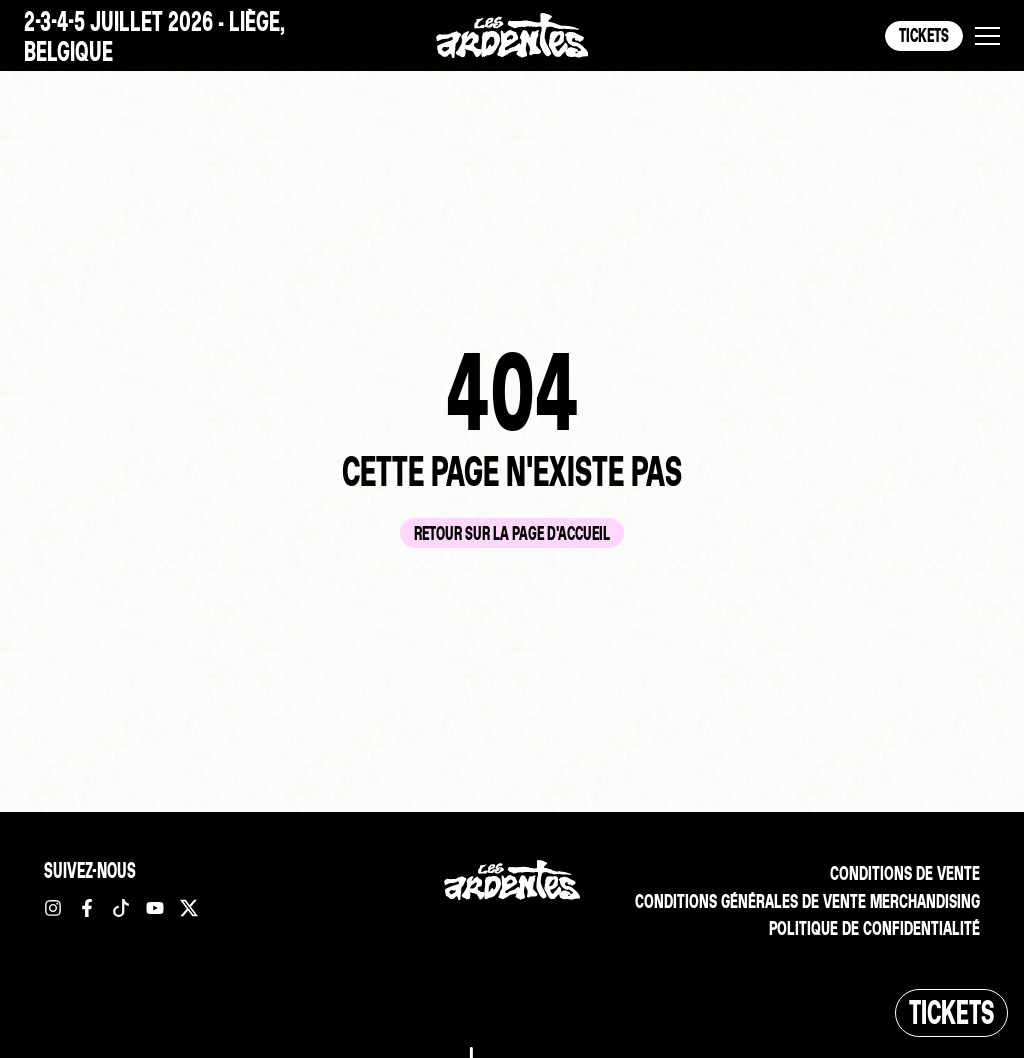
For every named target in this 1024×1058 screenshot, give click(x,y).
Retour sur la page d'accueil (512, 533)
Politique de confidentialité (872, 929)
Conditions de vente (903, 873)
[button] (987, 36)
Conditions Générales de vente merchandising (801, 901)
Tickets (924, 35)
